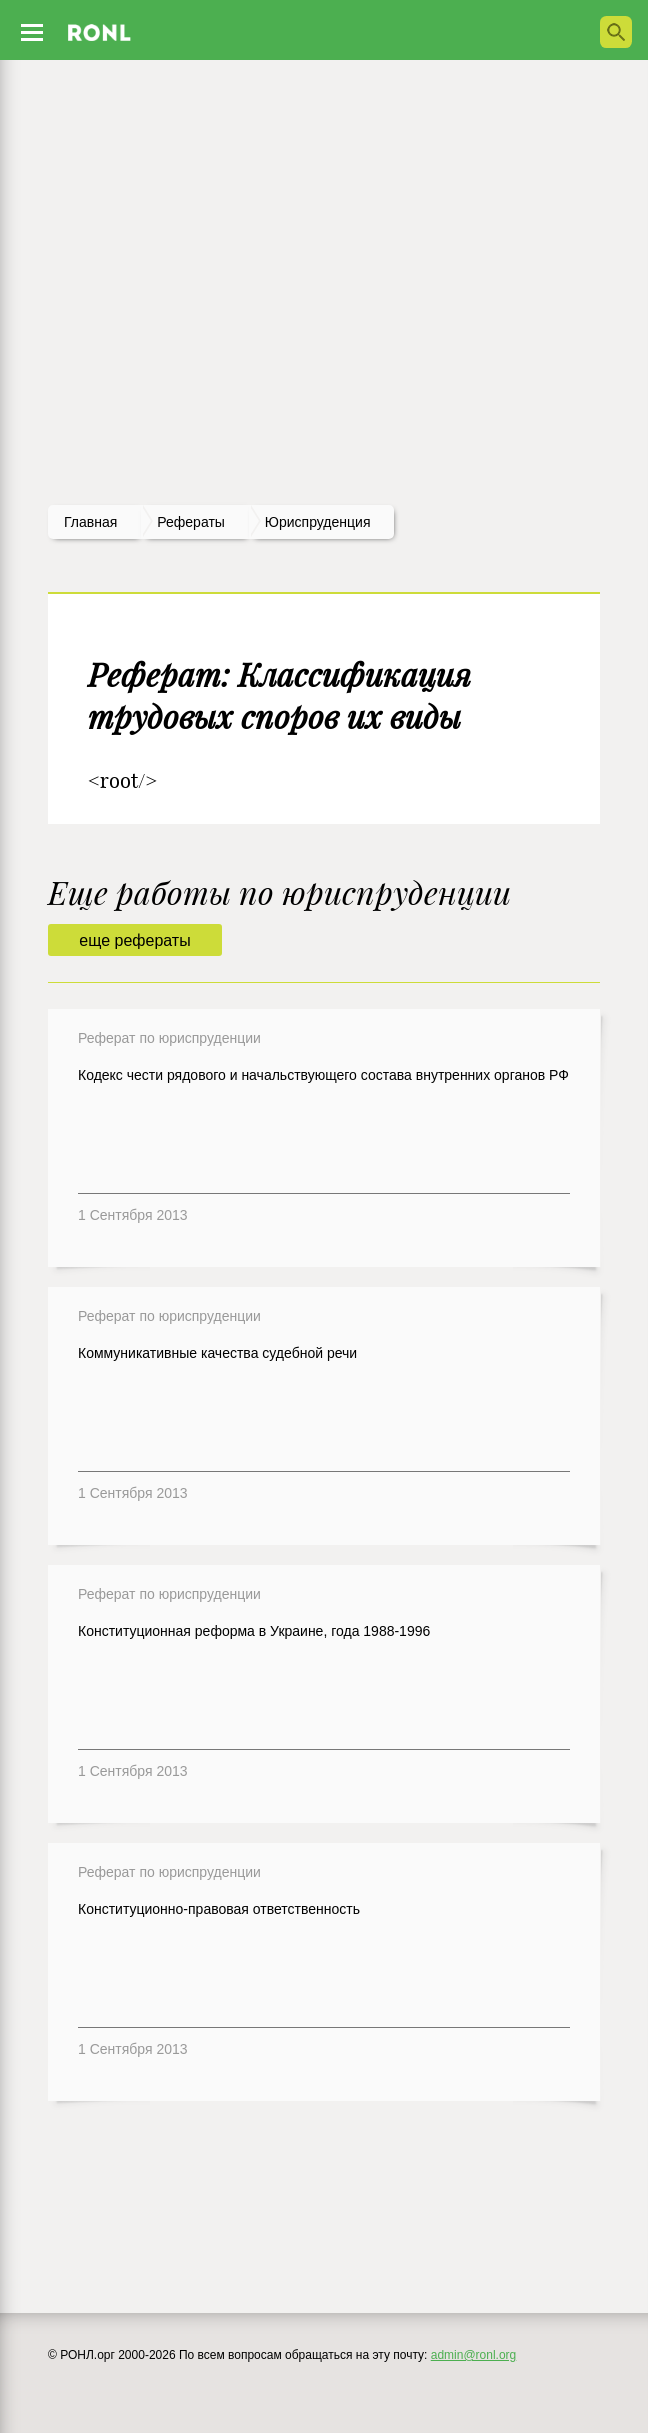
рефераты (191, 522)
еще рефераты (134, 940)
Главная (90, 522)
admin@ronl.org (474, 2355)
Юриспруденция (318, 522)
